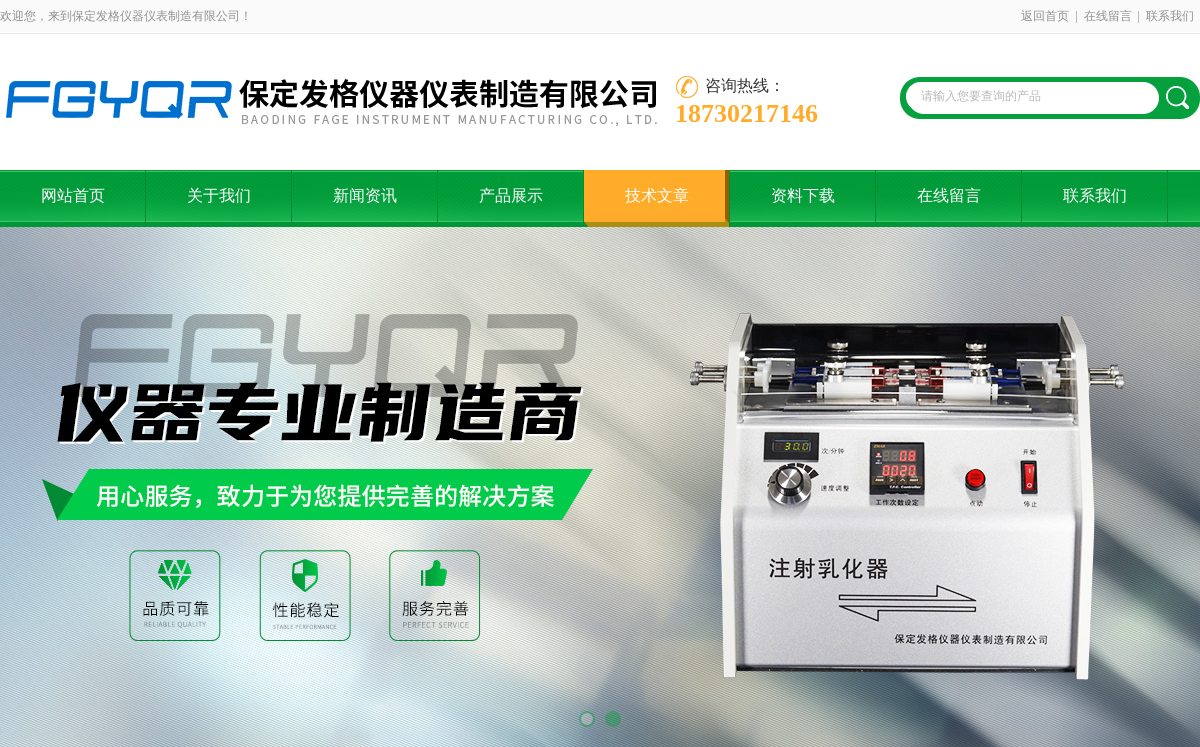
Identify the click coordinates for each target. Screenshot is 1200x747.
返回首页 (1045, 16)
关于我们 (219, 195)
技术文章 (657, 195)
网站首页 (73, 195)
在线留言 (1108, 16)
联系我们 (1170, 16)
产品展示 (511, 195)
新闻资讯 (365, 195)
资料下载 (803, 195)
